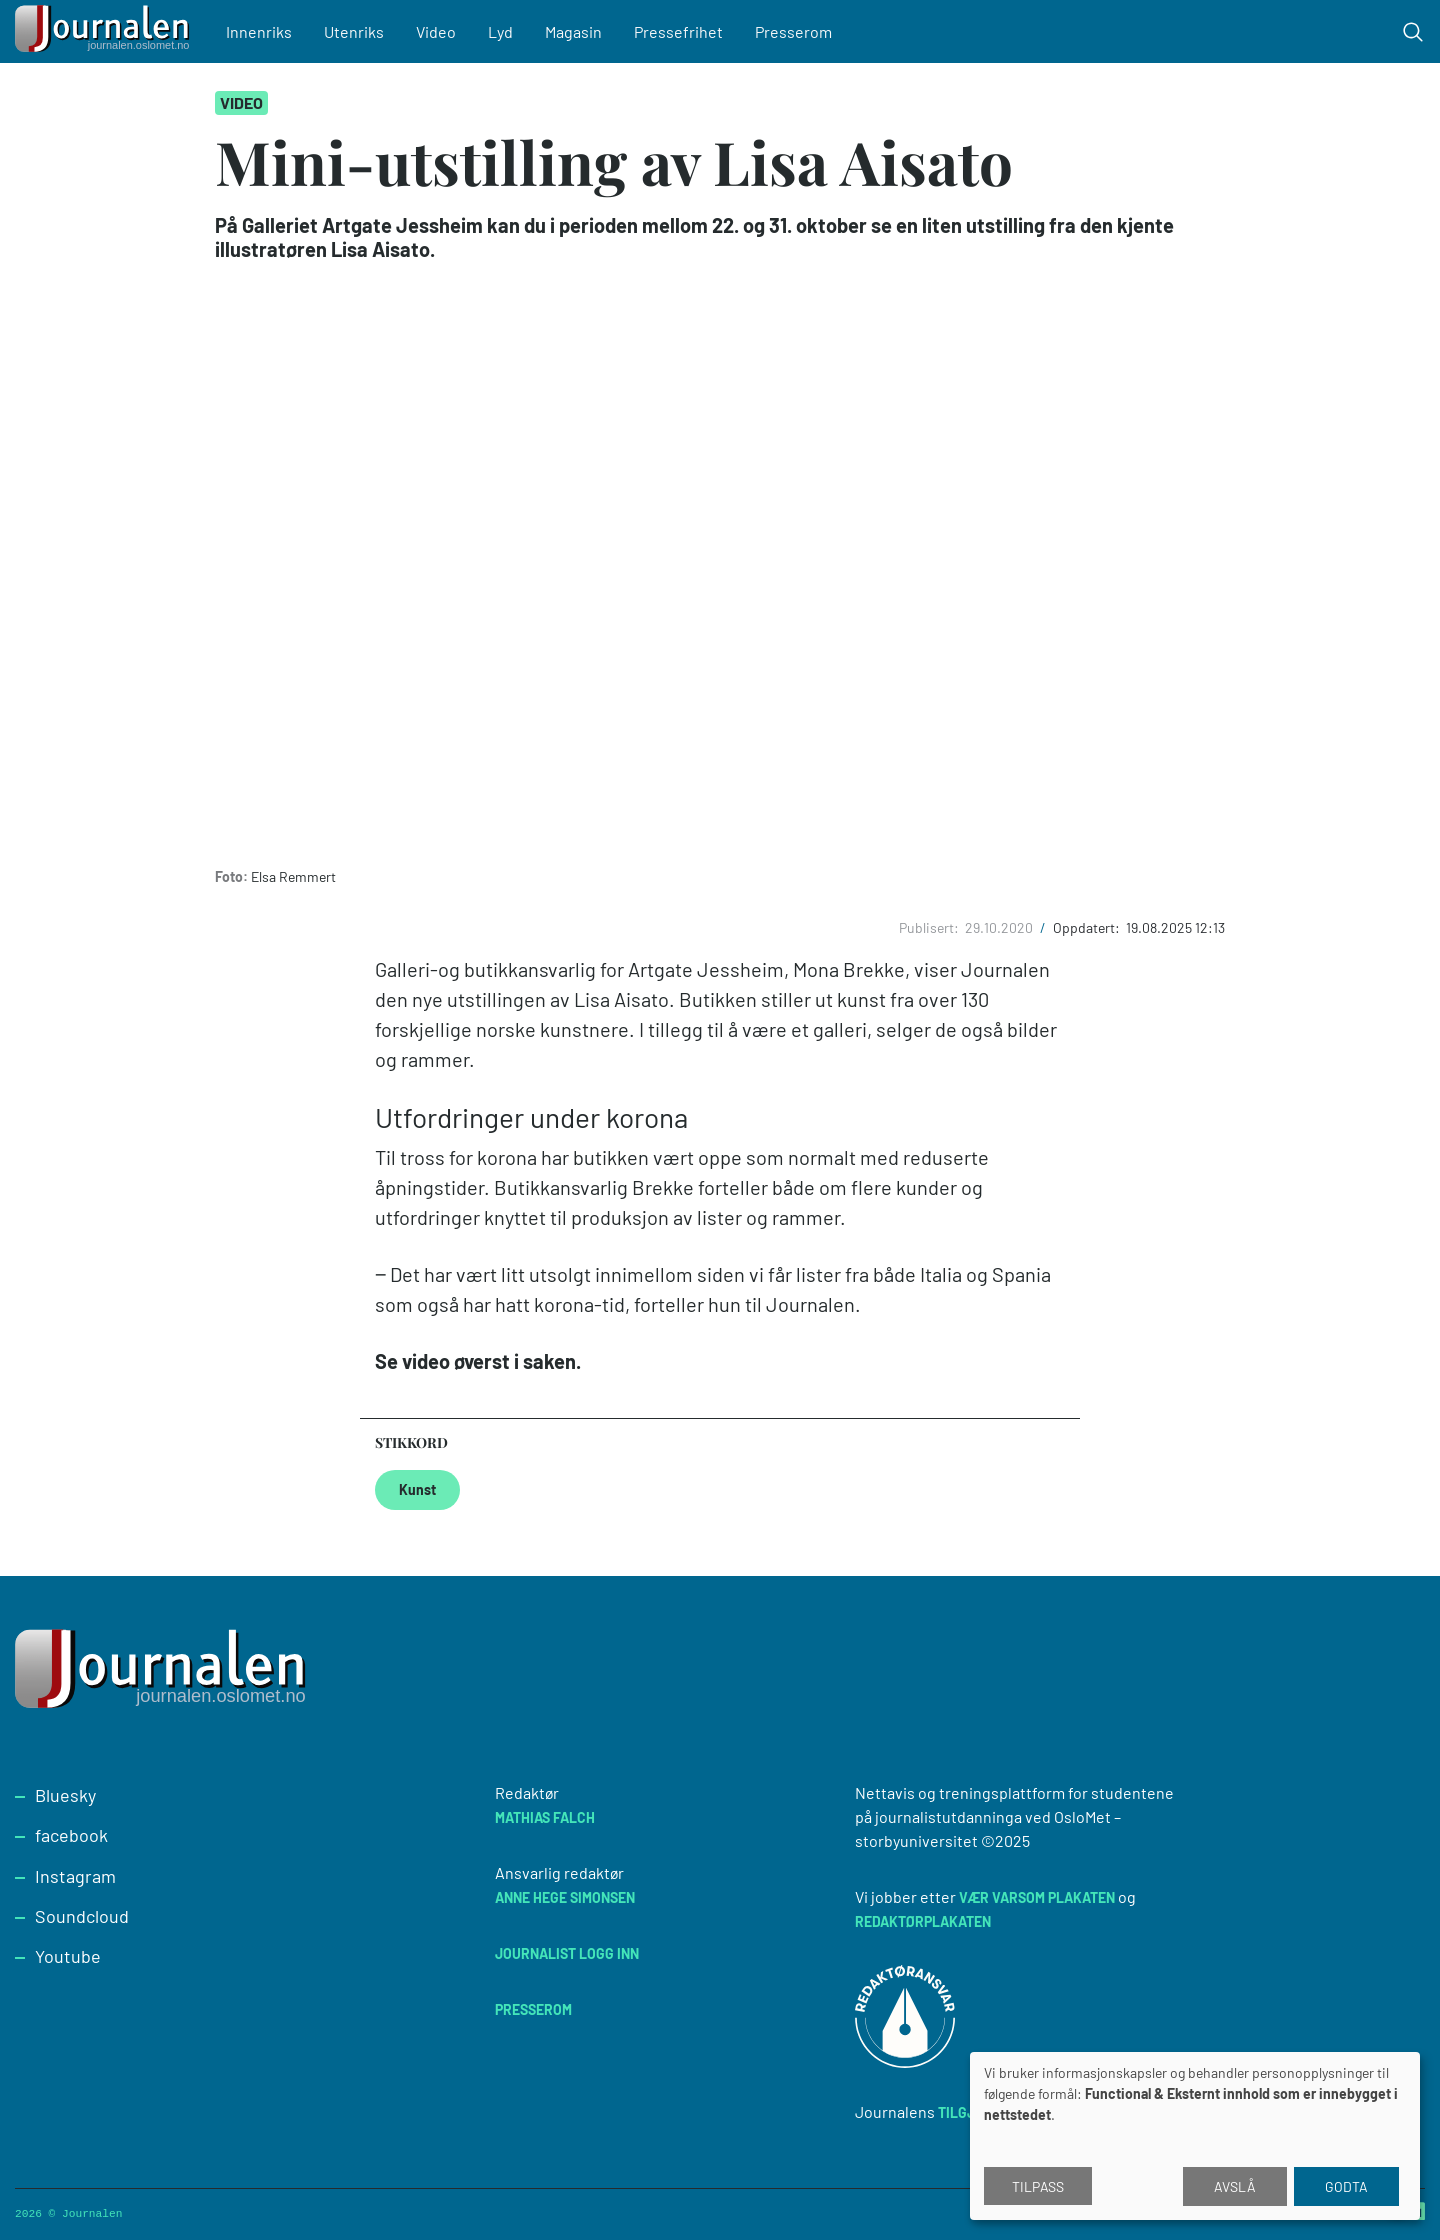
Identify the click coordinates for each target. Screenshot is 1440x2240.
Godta (1346, 2186)
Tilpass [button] (1038, 2186)
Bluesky (65, 1795)
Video (437, 31)
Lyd (501, 31)
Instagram (75, 1876)
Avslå (1235, 2186)
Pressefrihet (679, 31)
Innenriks (260, 31)
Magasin (574, 31)
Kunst (417, 1489)
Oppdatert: (1088, 927)
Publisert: (930, 927)
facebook (71, 1835)
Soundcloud (82, 1916)
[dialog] (1195, 2136)
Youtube (68, 1956)
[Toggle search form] (1413, 32)
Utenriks (355, 31)
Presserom (794, 31)
